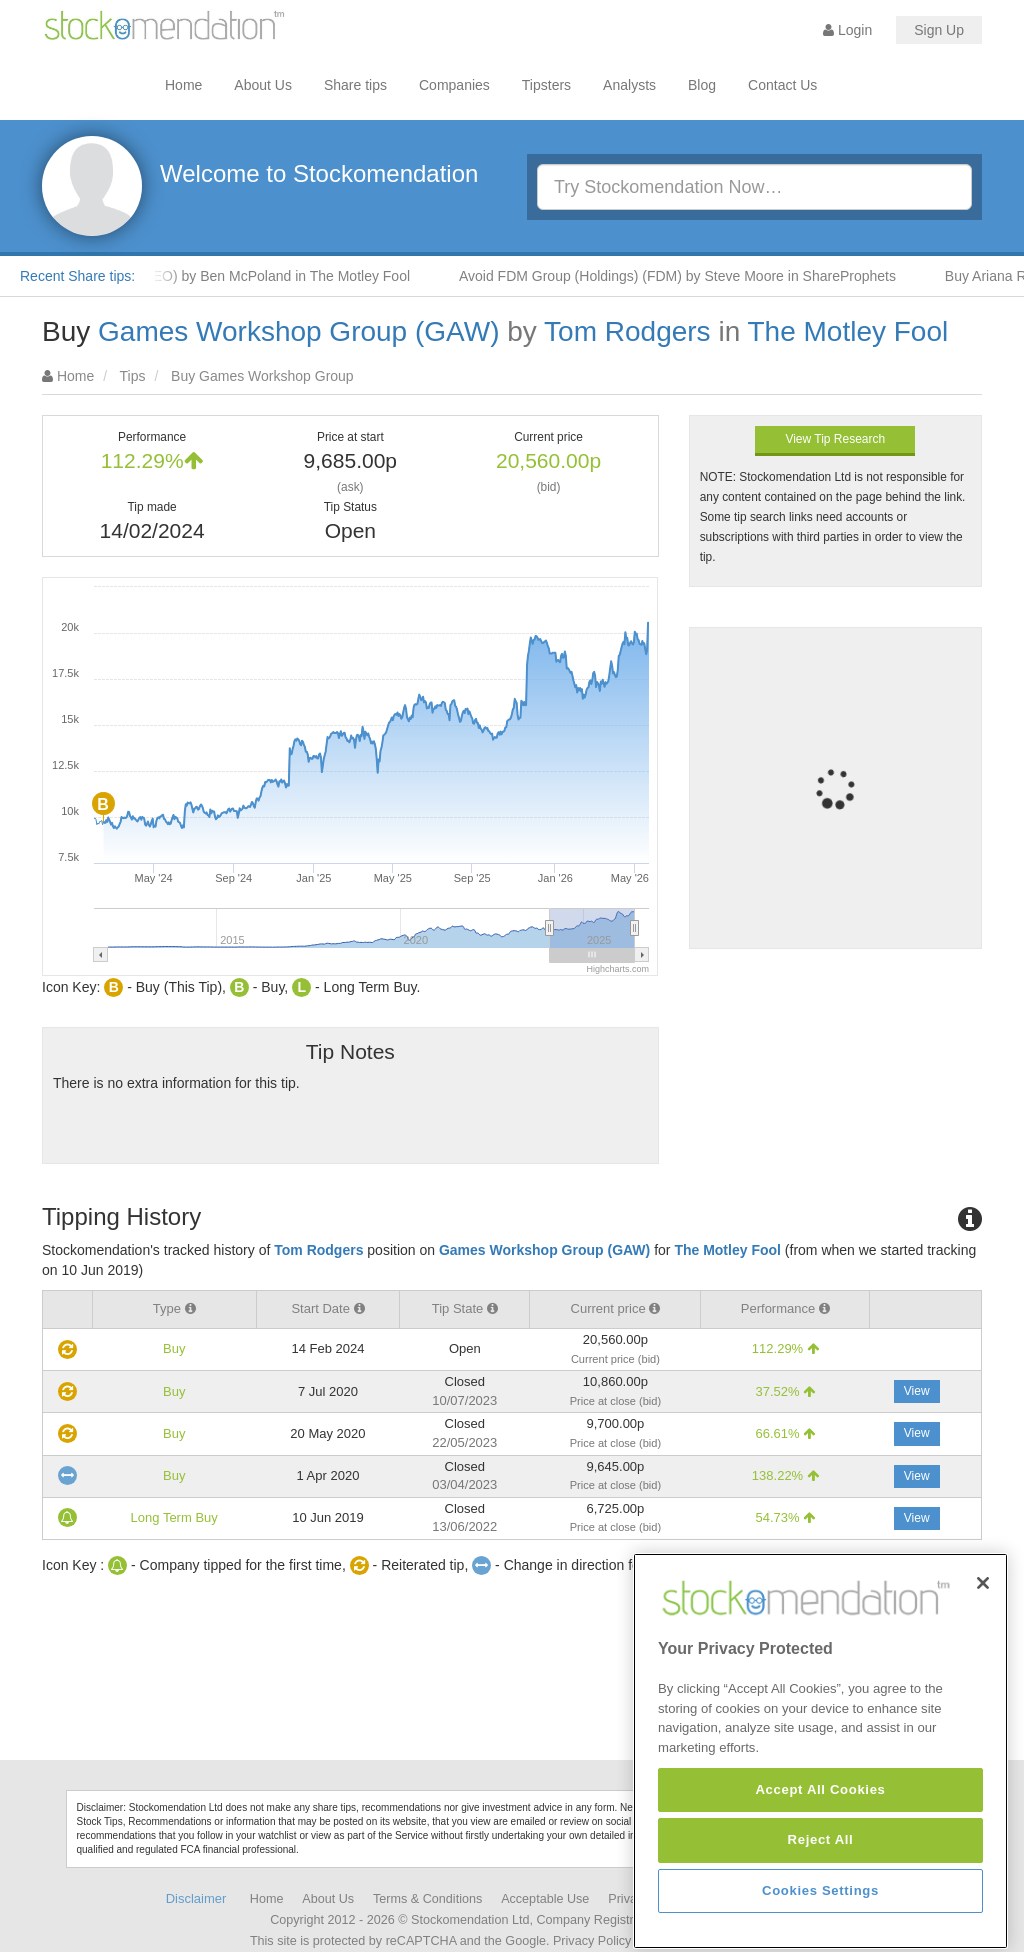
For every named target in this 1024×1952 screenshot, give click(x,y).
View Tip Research (835, 439)
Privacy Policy (592, 1941)
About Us (263, 85)
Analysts (629, 85)
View (917, 1391)
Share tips (355, 85)
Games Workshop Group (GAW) (298, 331)
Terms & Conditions (427, 1899)
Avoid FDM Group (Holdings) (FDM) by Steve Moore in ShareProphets (705, 276)
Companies (454, 85)
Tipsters (546, 85)
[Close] (983, 1709)
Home (183, 85)
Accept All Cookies (820, 1915)
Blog (702, 85)
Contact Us (782, 85)
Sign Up (939, 30)
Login (847, 30)
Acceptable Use (545, 1899)
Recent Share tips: (77, 276)
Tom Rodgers (627, 331)
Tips (133, 376)
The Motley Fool (847, 331)
